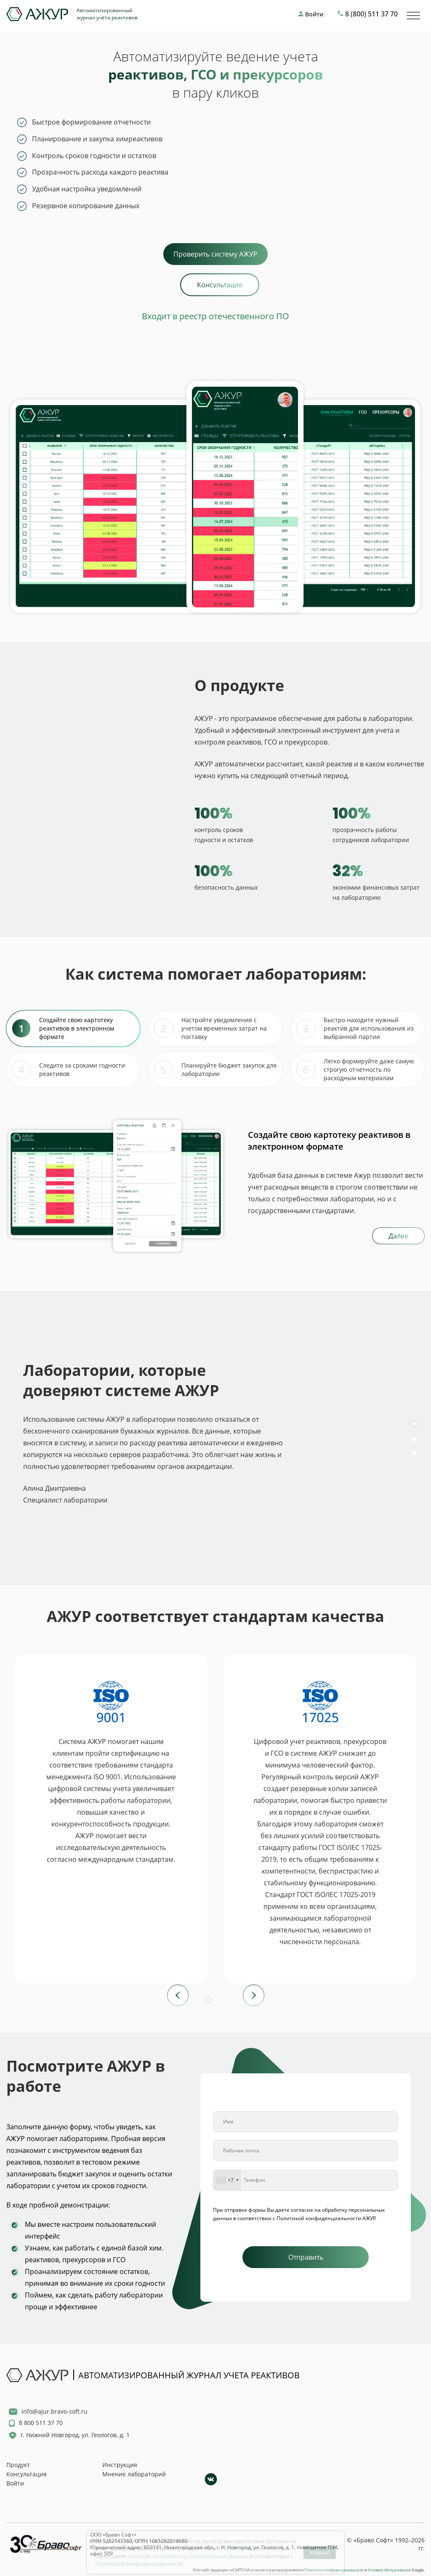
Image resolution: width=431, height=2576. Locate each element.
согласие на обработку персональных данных (188, 2549)
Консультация (26, 2474)
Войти (15, 2483)
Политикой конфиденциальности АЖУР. (326, 2218)
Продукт (18, 2465)
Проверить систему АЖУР (215, 254)
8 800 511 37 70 (41, 2423)
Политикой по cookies (250, 2542)
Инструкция (119, 2465)
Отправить (305, 2257)
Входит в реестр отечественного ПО (215, 316)
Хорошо (319, 2546)
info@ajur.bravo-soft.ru (54, 2411)
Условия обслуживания (389, 2570)
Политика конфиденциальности (334, 2570)
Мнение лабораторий (134, 2474)
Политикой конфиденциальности (139, 2557)
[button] (414, 1399)
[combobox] (227, 2180)
